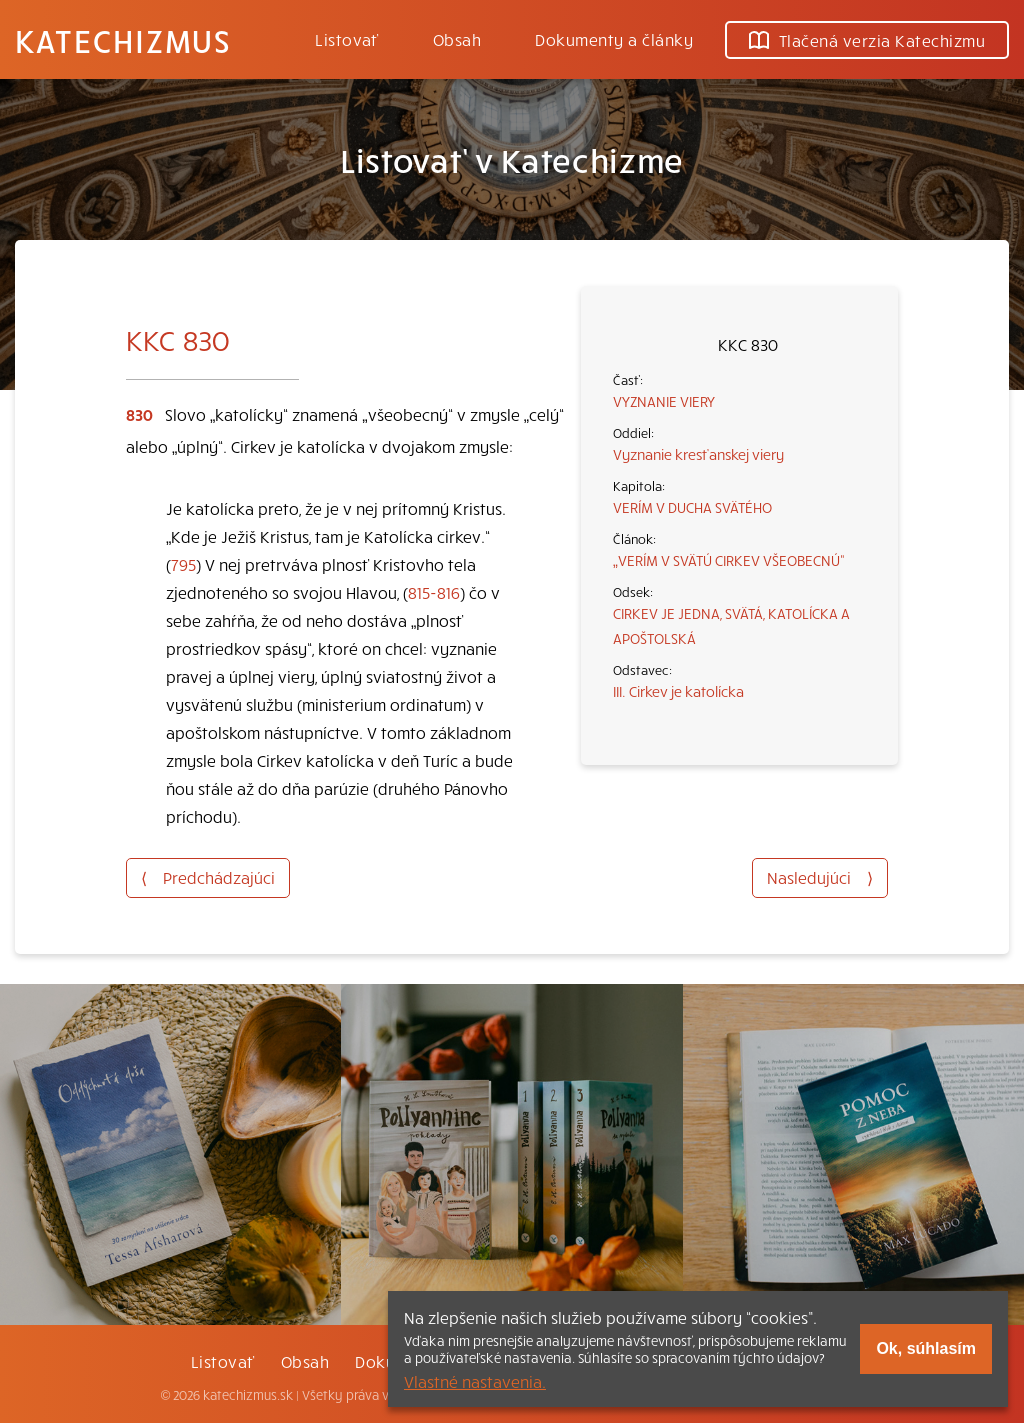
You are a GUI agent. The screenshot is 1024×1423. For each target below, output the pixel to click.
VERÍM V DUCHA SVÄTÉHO (692, 507)
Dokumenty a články (614, 39)
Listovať (347, 39)
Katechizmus (123, 40)
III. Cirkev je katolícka (678, 691)
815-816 (434, 592)
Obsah (457, 39)
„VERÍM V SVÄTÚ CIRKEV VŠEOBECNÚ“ (729, 560)
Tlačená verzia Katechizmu (867, 40)
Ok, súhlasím (926, 1348)
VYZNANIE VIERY (664, 401)
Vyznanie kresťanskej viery (698, 454)
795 (183, 564)
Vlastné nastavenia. (475, 1381)
